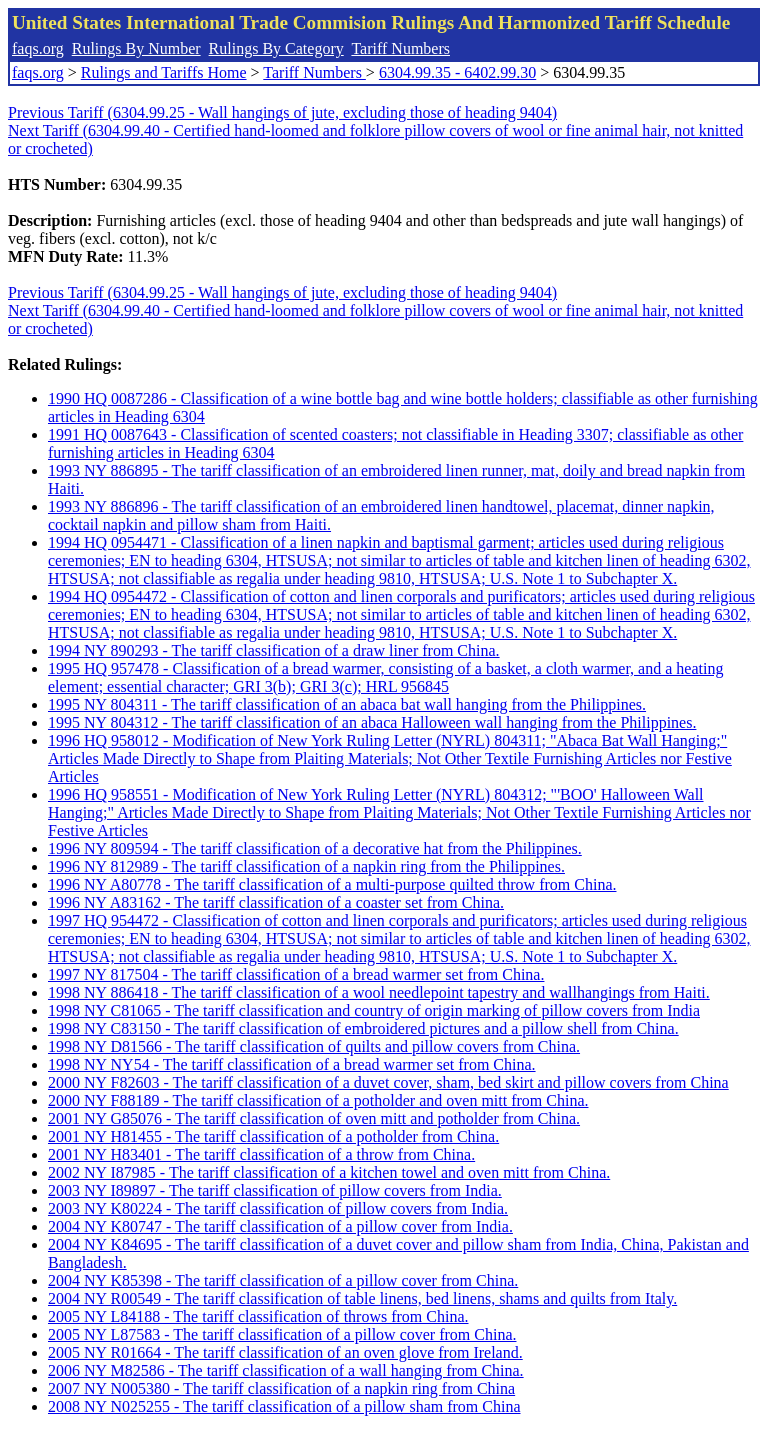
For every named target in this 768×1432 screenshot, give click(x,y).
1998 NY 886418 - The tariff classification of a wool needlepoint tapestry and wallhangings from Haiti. (379, 992)
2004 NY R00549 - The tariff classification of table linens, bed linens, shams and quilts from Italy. (362, 1298)
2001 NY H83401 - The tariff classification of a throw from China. (261, 1154)
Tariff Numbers (400, 48)
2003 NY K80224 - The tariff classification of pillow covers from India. (278, 1208)
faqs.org (38, 48)
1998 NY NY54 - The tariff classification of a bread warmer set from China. (292, 1064)
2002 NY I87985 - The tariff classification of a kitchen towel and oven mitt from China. (329, 1172)
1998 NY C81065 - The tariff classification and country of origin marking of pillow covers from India (374, 1010)
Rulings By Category (276, 48)
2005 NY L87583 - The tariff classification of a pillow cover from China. (282, 1334)
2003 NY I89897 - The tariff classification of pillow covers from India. (275, 1190)
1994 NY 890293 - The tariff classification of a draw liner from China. (274, 650)
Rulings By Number (136, 48)
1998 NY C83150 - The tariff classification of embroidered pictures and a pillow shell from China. (363, 1028)
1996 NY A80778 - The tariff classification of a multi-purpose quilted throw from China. (332, 884)
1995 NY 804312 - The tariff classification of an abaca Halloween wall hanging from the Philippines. (372, 722)
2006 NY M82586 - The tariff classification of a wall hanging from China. (286, 1370)
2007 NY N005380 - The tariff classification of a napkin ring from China (281, 1388)
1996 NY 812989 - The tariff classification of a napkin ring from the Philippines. (306, 866)
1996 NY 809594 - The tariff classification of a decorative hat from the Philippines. (315, 848)
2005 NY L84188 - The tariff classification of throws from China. (258, 1316)
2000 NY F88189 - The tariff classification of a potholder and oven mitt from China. (318, 1100)
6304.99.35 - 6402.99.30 (457, 72)
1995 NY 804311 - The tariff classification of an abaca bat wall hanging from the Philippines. (347, 704)
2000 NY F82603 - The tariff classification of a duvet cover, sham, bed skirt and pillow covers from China (388, 1082)
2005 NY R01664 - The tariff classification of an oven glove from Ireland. (285, 1352)
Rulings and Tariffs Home (164, 72)
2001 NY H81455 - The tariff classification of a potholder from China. (273, 1136)
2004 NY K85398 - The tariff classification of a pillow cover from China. (283, 1280)
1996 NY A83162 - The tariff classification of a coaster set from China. (276, 902)
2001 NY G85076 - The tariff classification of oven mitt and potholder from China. (314, 1118)
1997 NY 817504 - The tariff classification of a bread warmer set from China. (296, 974)
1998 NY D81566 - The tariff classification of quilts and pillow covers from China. (314, 1046)
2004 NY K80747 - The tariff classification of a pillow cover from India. (280, 1226)
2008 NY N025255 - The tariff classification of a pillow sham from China (284, 1406)
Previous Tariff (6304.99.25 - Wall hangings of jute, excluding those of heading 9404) (282, 112)
